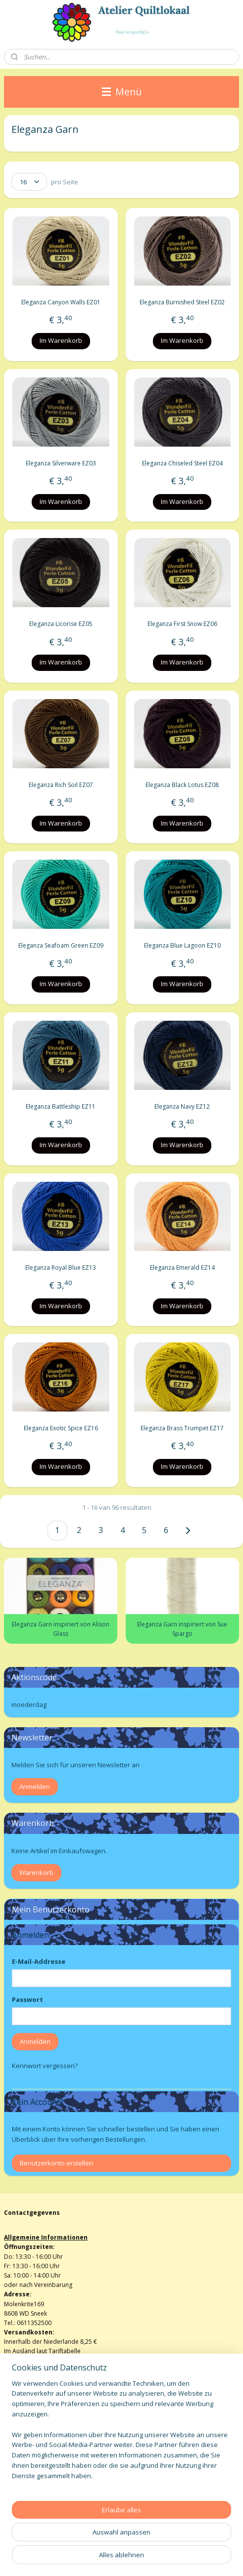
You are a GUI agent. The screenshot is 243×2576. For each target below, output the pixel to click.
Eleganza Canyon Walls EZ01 (60, 302)
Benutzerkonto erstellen (56, 2163)
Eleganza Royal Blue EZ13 (60, 1267)
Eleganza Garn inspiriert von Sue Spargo (182, 1629)
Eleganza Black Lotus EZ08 (182, 785)
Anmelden (34, 1786)
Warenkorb (36, 1872)
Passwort (27, 1999)
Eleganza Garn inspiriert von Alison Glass (60, 1629)
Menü (122, 91)
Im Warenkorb (61, 340)
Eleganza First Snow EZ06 (182, 624)
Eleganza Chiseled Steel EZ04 (182, 463)
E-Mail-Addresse (38, 1961)
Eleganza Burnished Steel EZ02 (182, 302)
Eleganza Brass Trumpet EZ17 (182, 1428)
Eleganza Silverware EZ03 (61, 463)
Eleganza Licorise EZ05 (61, 624)
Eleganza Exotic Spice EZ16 (61, 1428)
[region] (121, 2433)
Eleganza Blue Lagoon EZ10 (182, 946)
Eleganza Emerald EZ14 (182, 1267)
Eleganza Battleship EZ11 (61, 1106)
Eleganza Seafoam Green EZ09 (60, 946)
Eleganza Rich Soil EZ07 (61, 785)
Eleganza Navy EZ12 (182, 1106)
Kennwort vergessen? (45, 2065)
